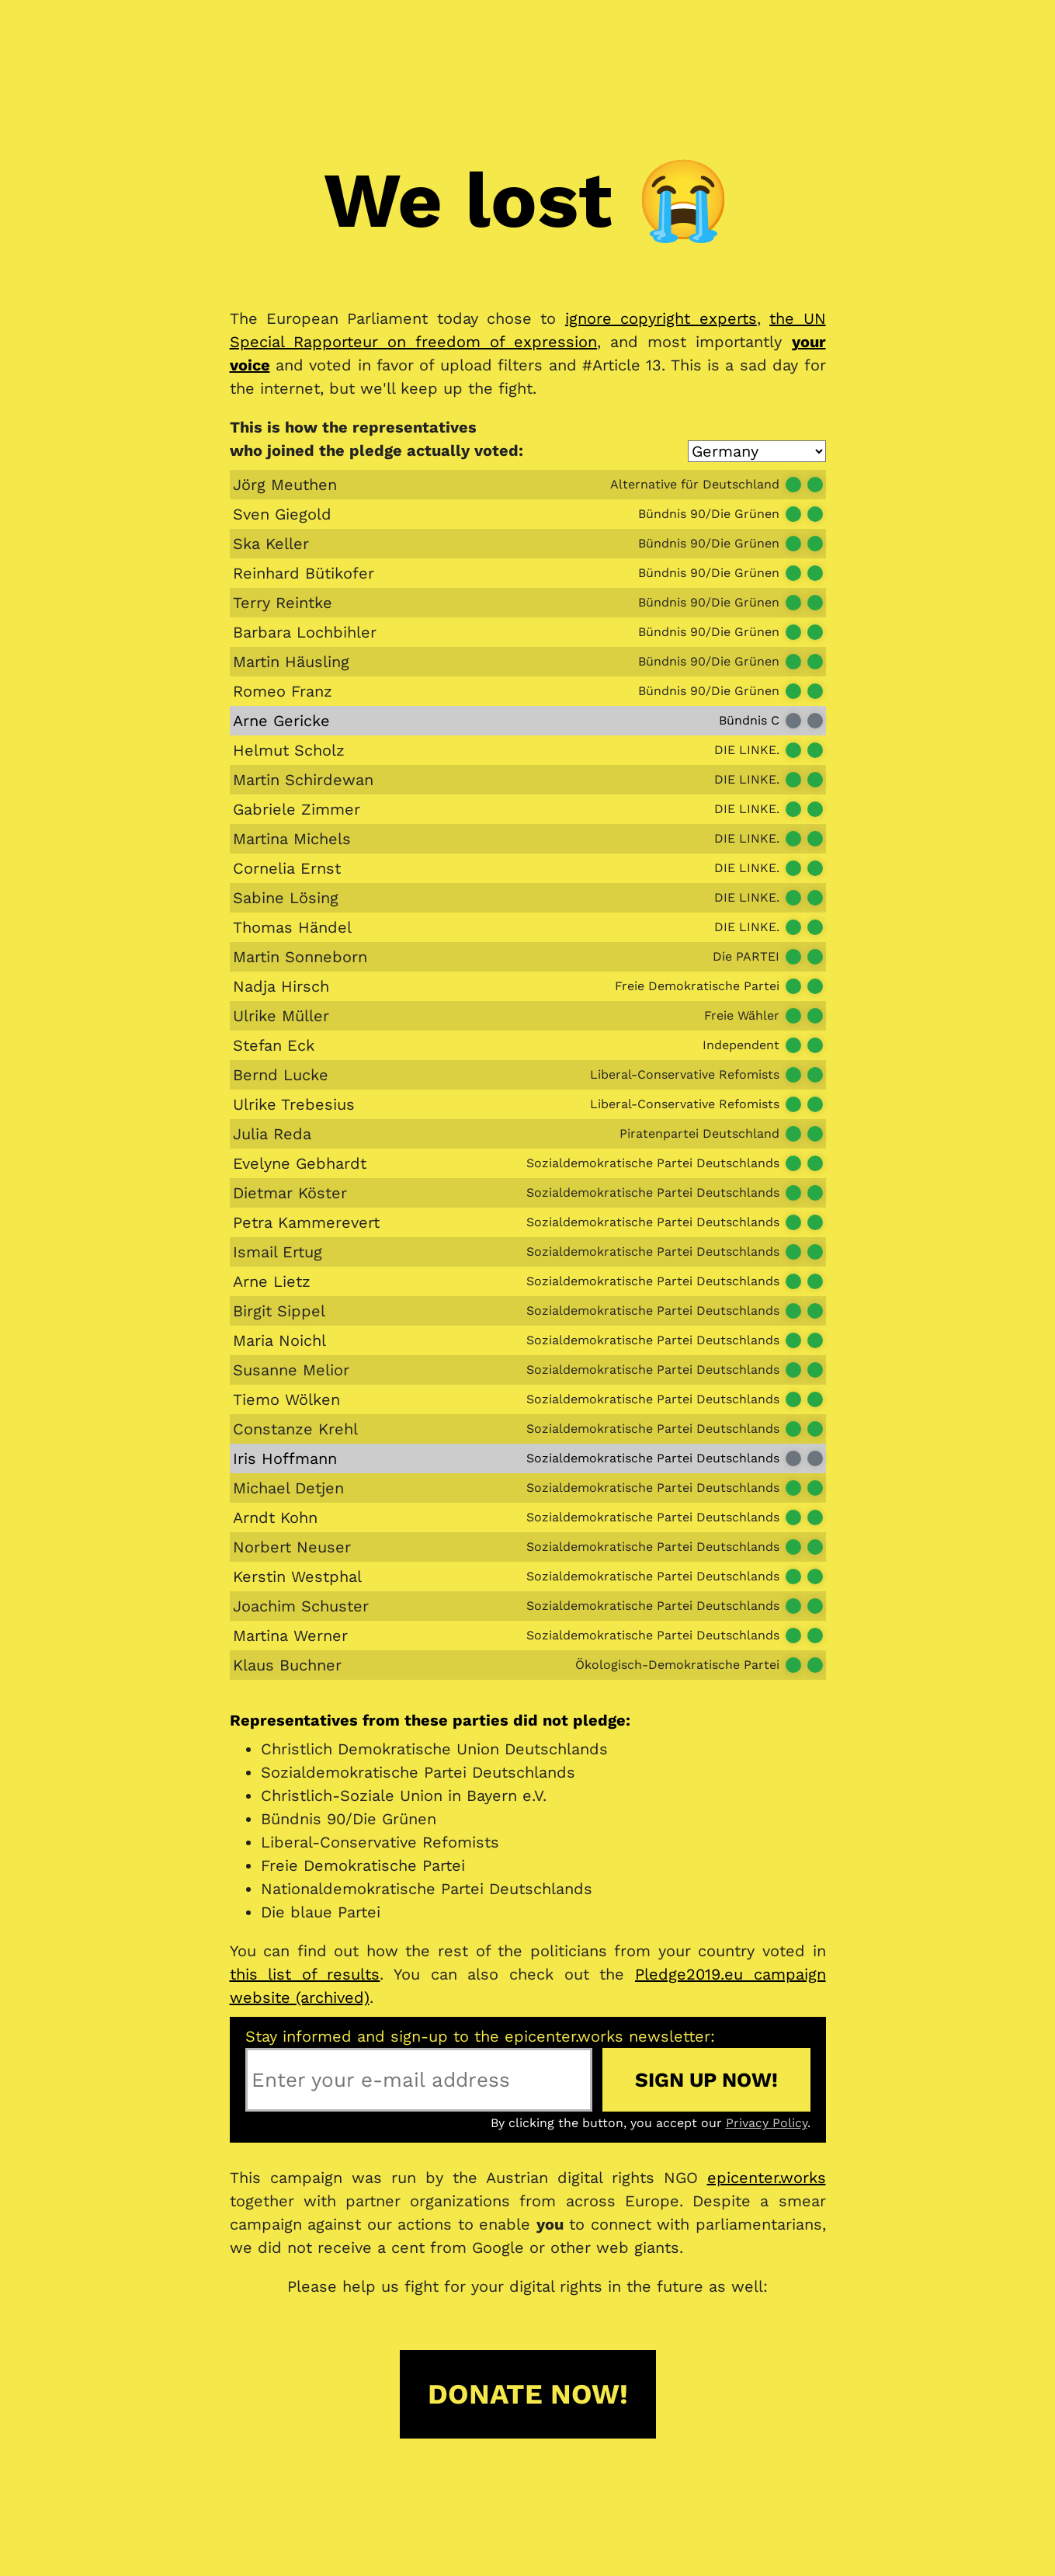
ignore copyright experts (661, 318)
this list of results (305, 1974)
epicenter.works (766, 2177)
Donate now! (528, 2394)
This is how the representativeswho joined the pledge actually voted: (376, 439)
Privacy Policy (766, 2122)
